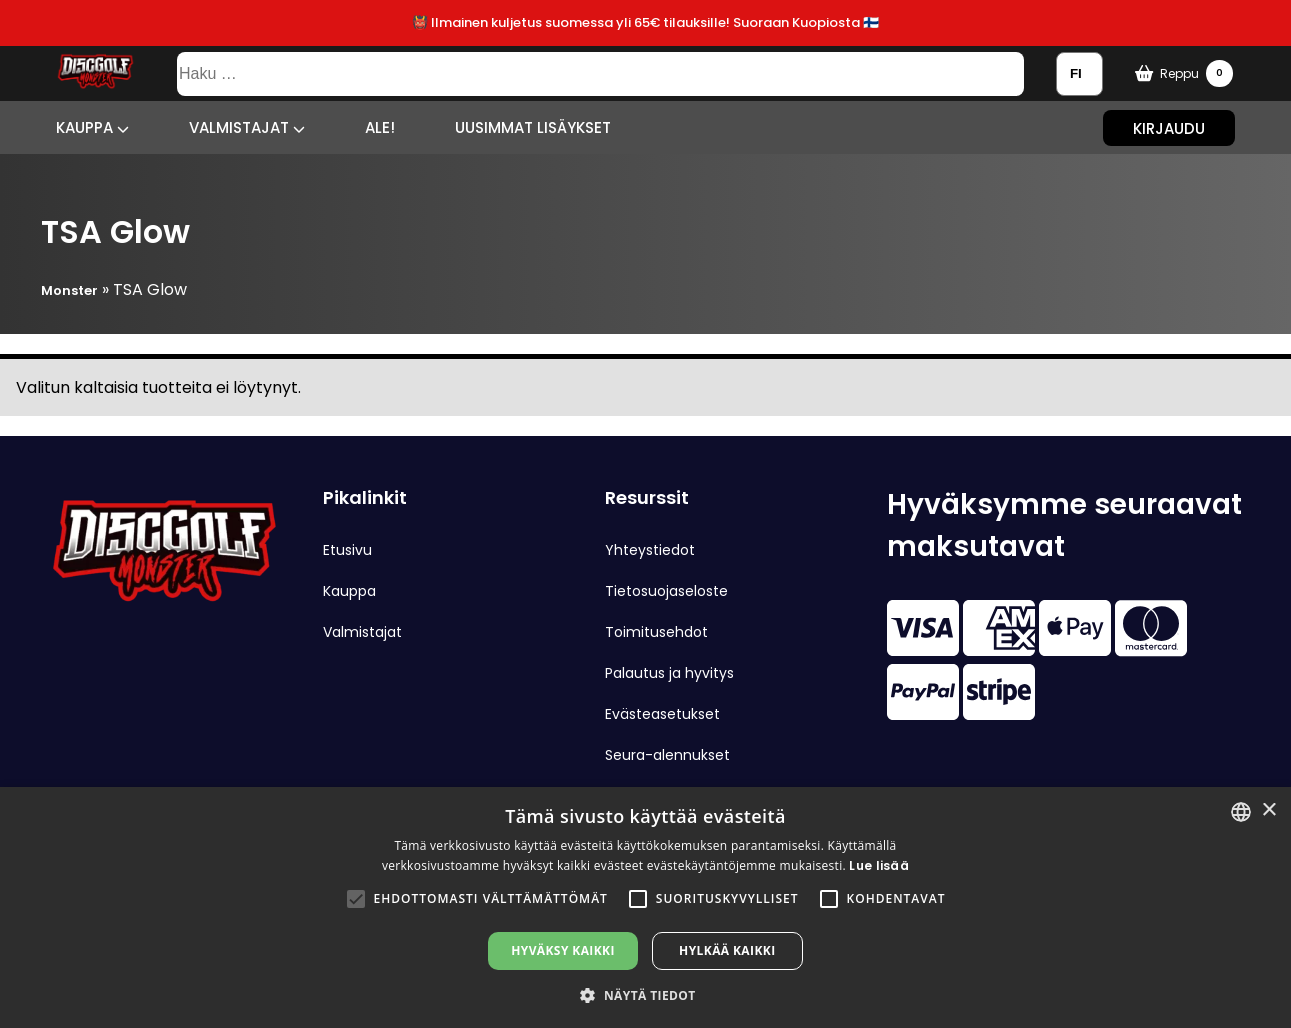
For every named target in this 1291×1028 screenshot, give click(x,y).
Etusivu (347, 550)
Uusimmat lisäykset (533, 127)
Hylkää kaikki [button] (727, 950)
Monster (69, 290)
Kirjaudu (1169, 127)
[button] (356, 899)
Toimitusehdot (656, 632)
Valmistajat (247, 127)
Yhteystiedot (650, 550)
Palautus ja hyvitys (669, 673)
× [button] (1268, 810)
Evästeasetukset (662, 714)
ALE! (380, 127)
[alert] (645, 907)
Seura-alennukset (667, 755)
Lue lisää (879, 865)
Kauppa (92, 127)
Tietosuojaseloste (666, 591)
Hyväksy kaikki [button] (563, 950)
